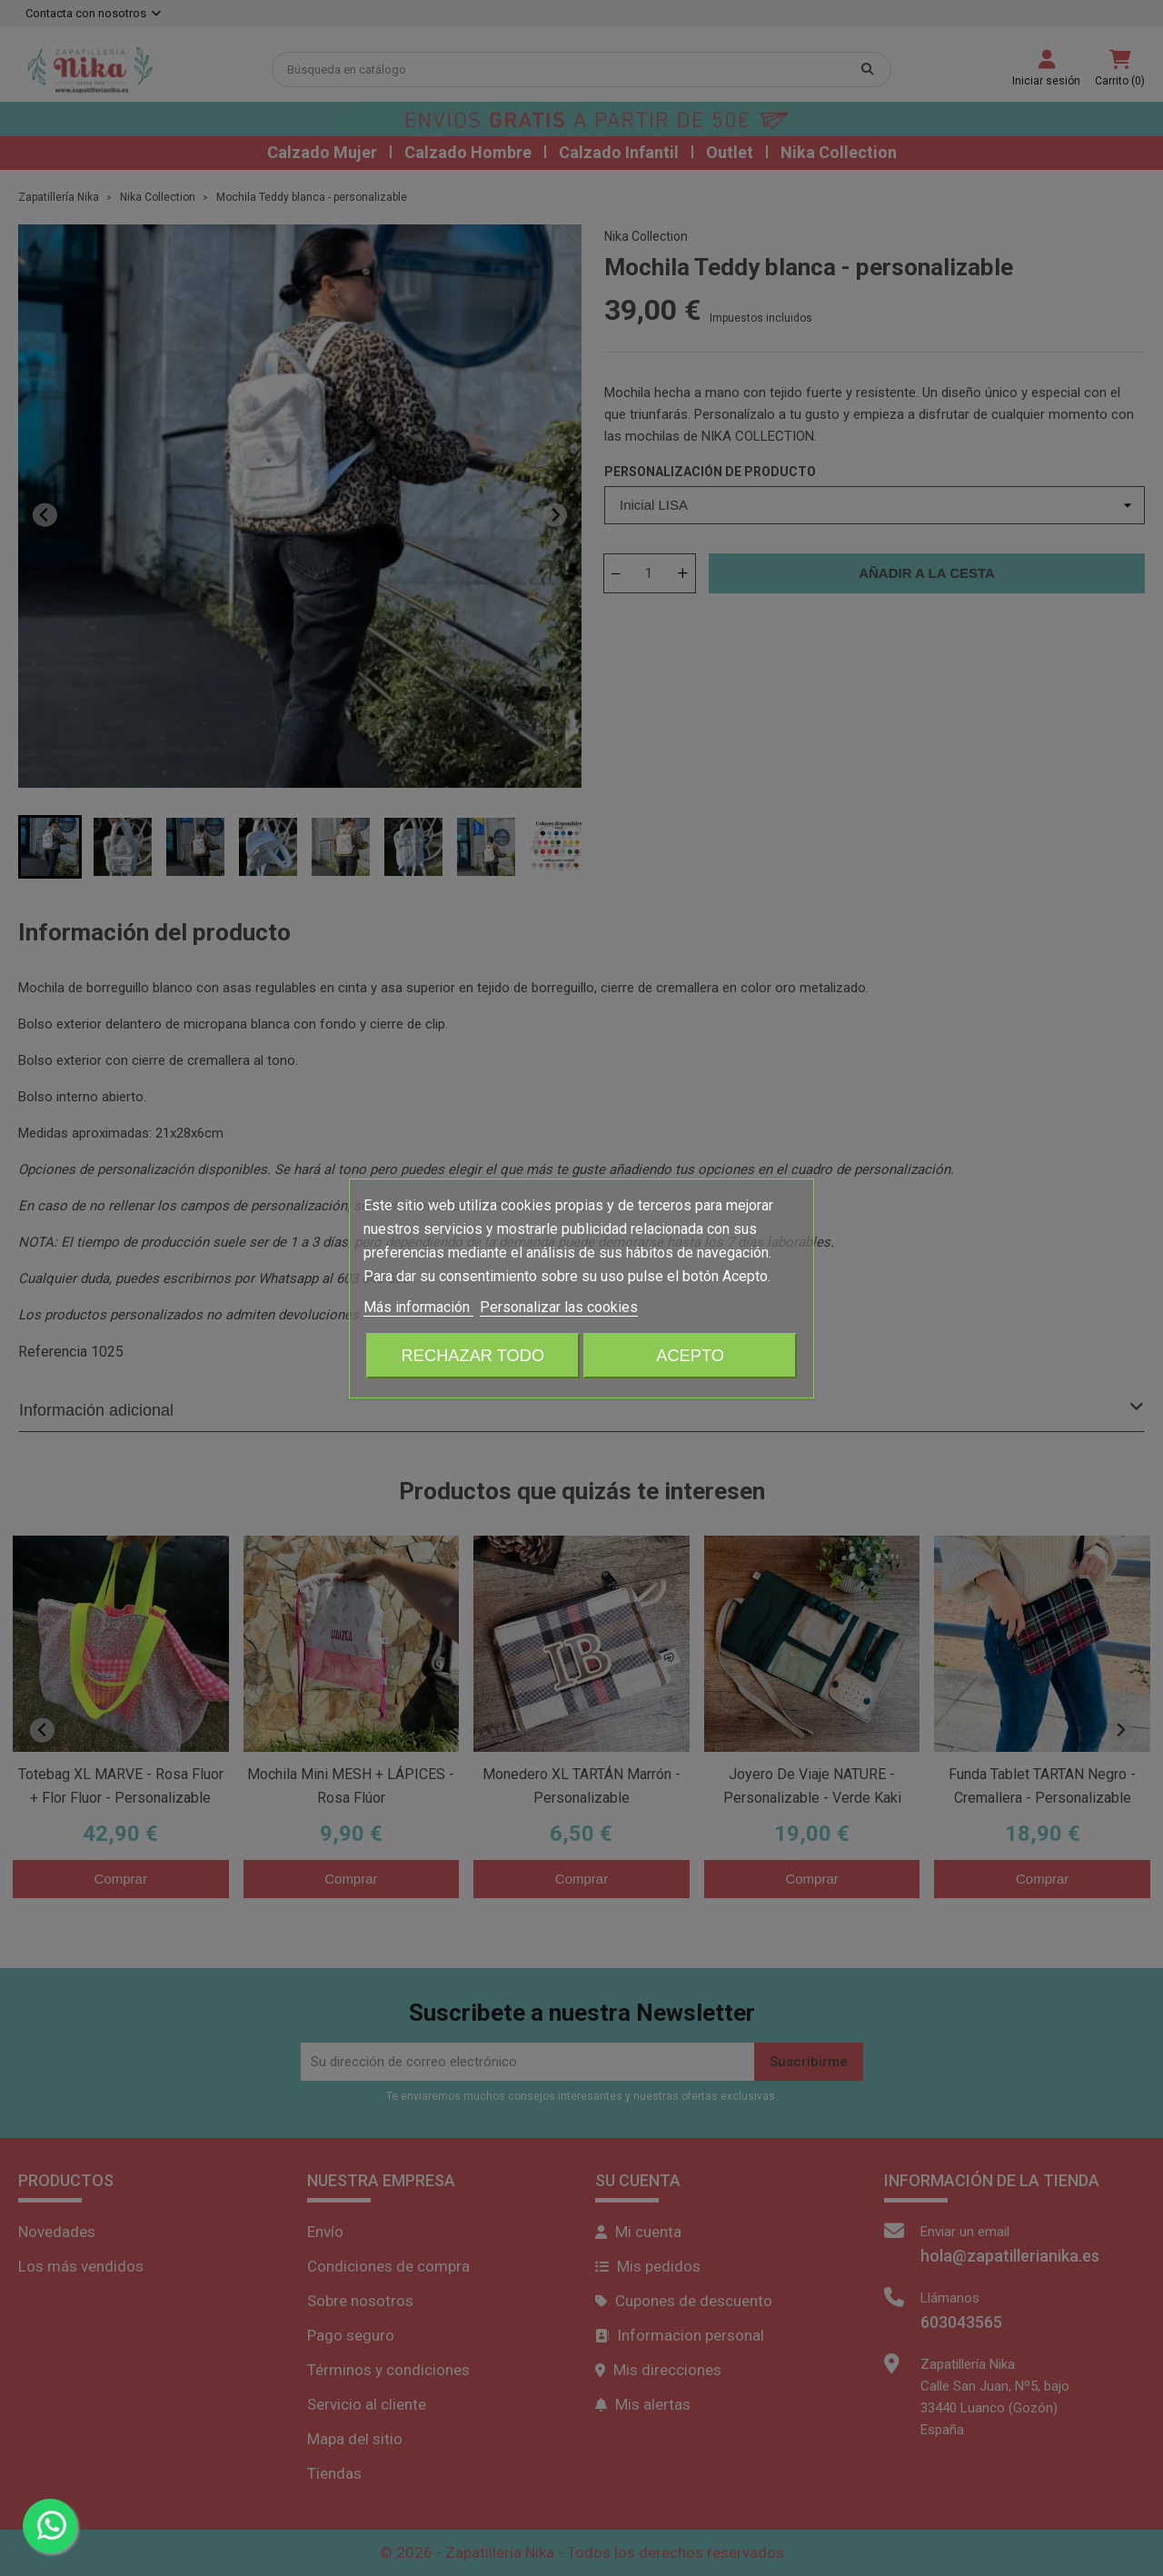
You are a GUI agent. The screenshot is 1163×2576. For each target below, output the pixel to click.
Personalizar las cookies (559, 1307)
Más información (418, 1307)
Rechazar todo (473, 1355)
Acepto (690, 1355)
